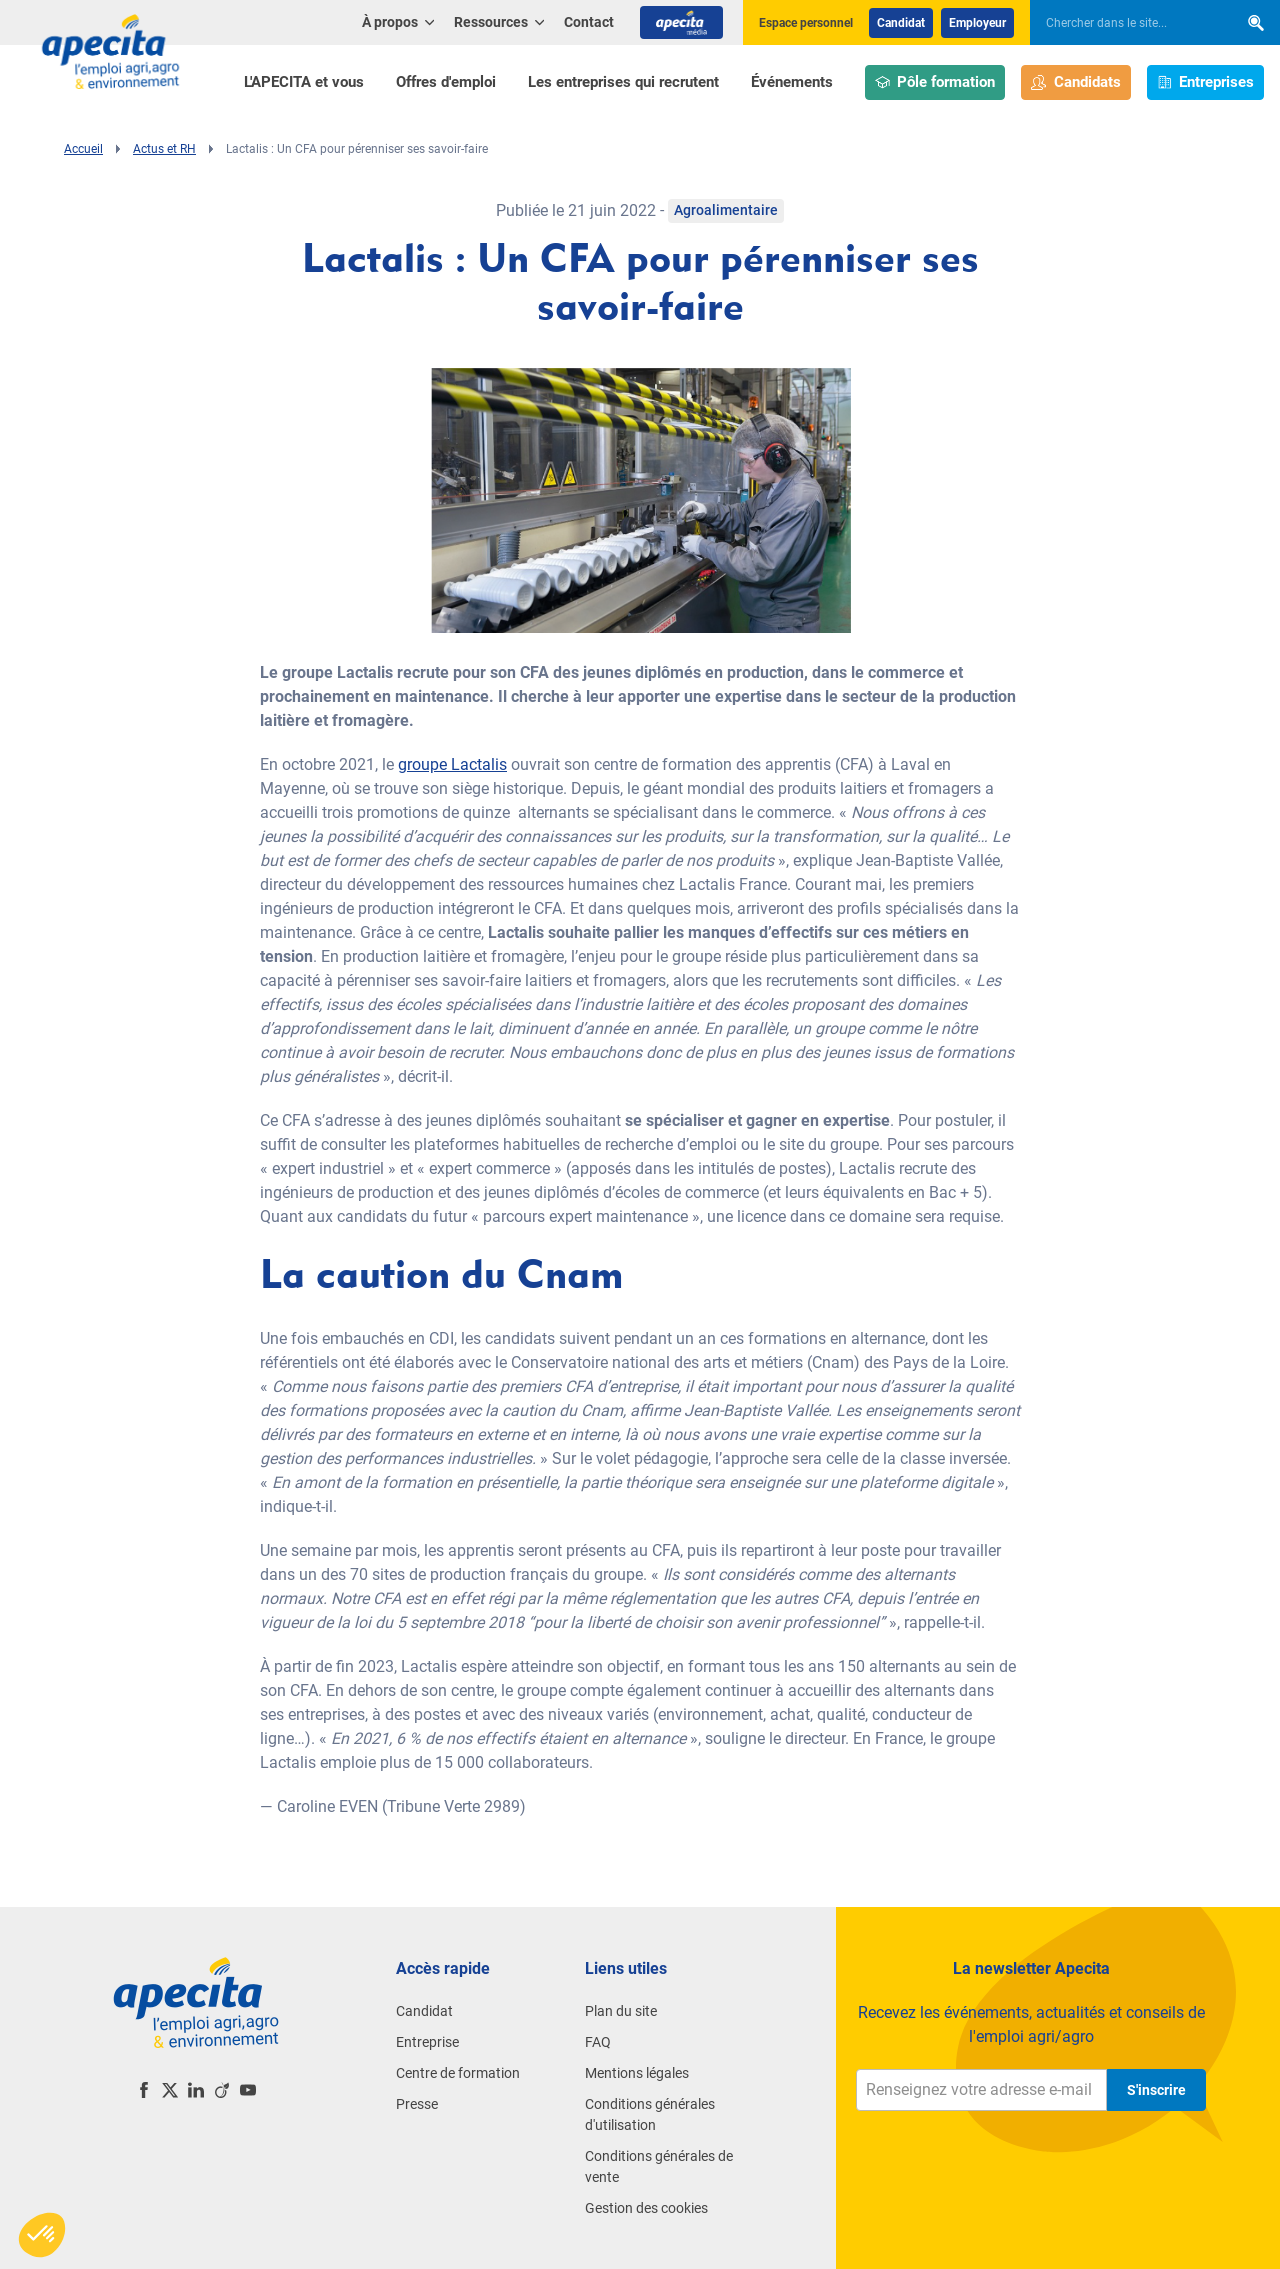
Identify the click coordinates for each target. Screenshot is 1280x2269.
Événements (792, 82)
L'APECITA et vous (304, 82)
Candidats (1076, 82)
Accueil (83, 149)
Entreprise (427, 2042)
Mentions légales (637, 2073)
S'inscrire (1156, 2090)
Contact (589, 22)
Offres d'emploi (446, 82)
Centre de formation (458, 2073)
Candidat (901, 23)
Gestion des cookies (646, 2208)
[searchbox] (1124, 23)
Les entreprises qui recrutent (623, 82)
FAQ (598, 2042)
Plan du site (621, 2011)
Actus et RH (164, 149)
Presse (417, 2104)
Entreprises (1206, 82)
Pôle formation (935, 82)
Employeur (977, 23)
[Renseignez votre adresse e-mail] (981, 2090)
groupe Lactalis (452, 764)
